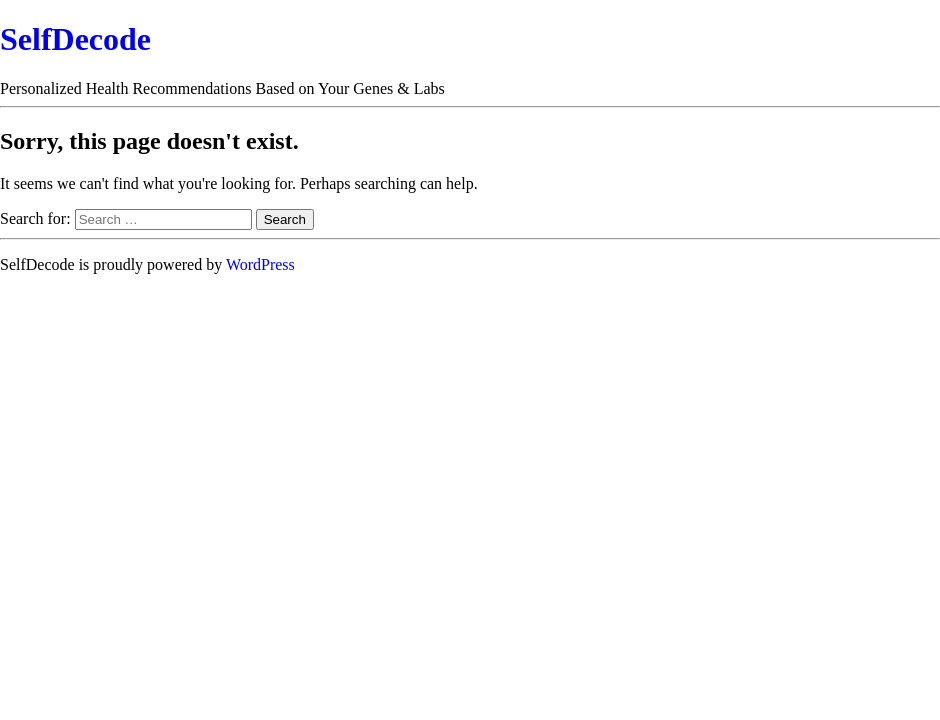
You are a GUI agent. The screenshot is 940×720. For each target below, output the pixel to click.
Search (285, 219)
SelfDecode (75, 39)
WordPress (260, 264)
